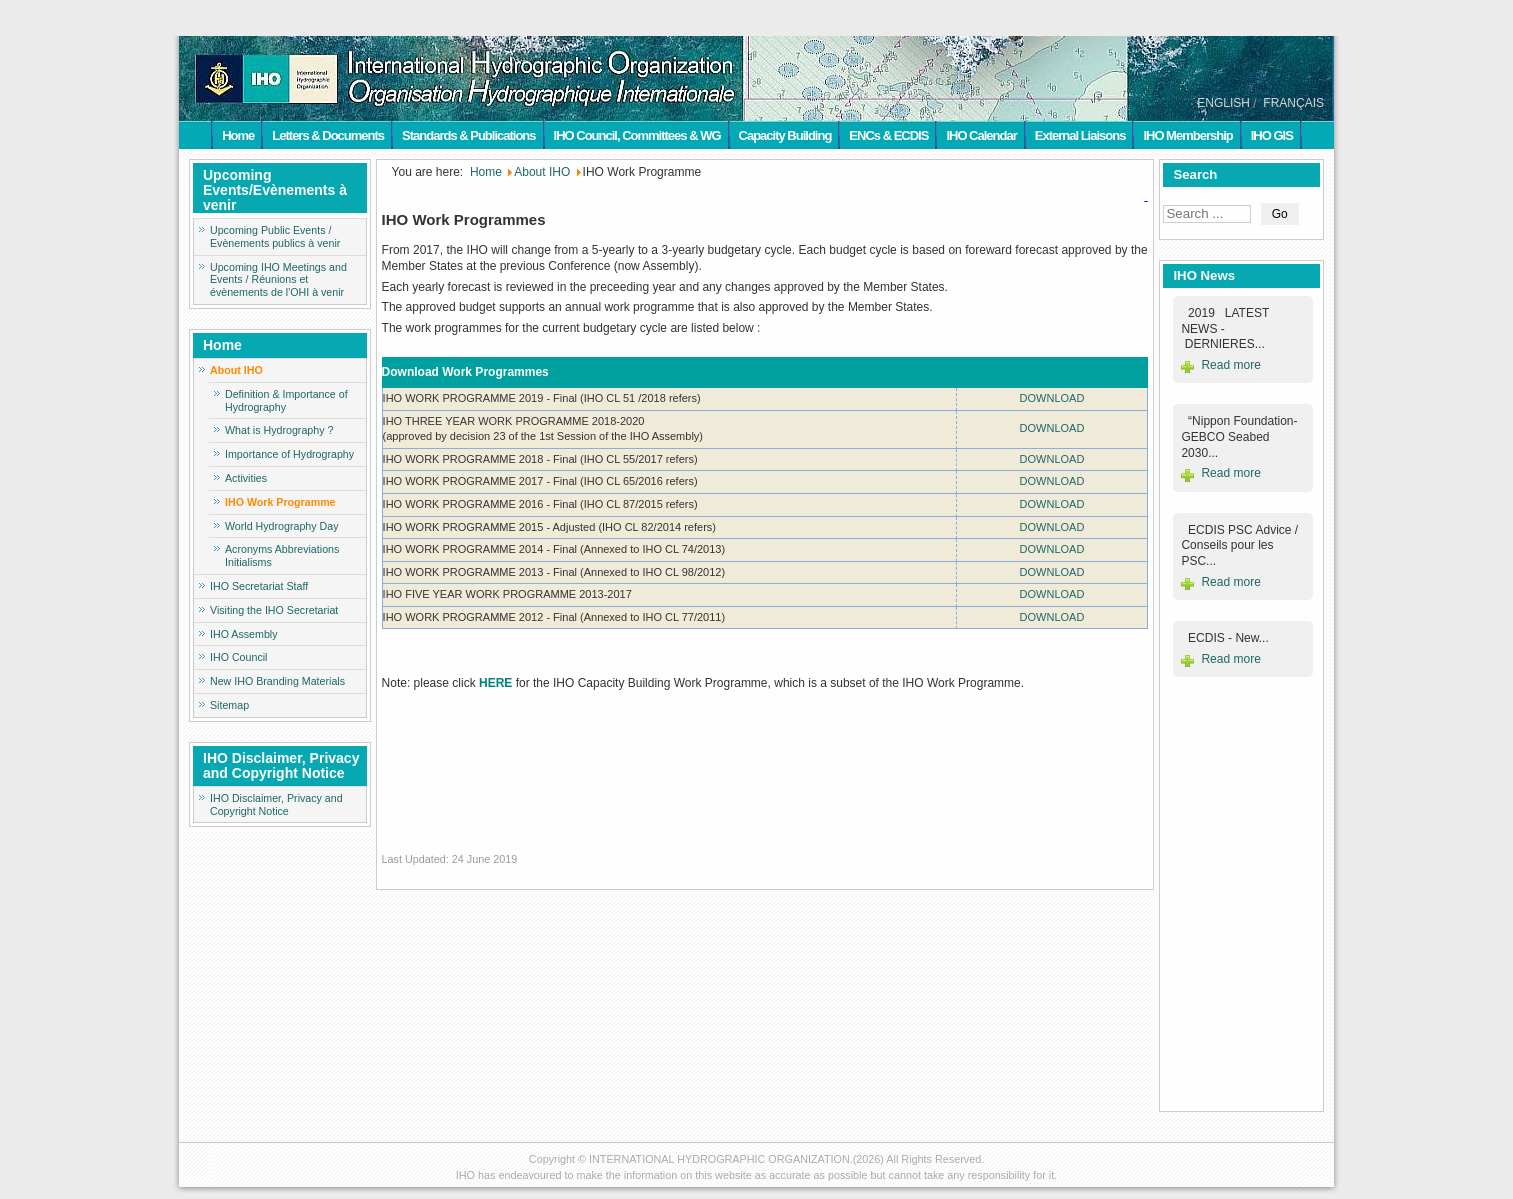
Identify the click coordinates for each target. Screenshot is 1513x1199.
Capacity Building (785, 135)
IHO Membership (1187, 135)
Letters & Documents (328, 135)
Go (1280, 214)
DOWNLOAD (1052, 398)
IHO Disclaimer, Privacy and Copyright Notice (276, 804)
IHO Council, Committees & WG (637, 135)
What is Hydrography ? (279, 430)
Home (238, 135)
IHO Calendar (981, 135)
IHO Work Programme (280, 502)
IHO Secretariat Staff (259, 586)
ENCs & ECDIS (888, 135)
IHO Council (238, 657)
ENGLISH (1223, 103)
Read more (1230, 365)
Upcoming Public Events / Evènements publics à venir (275, 236)
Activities (246, 478)
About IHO (236, 370)
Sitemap (229, 705)
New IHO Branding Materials (277, 681)
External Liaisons (1080, 135)
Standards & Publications (468, 135)
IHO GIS (1272, 135)
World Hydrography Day (282, 526)
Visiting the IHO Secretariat (274, 610)
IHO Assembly (244, 634)
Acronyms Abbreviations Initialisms (282, 555)
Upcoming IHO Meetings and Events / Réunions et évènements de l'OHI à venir (278, 280)
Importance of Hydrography (289, 454)
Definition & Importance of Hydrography (286, 400)
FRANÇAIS (1293, 103)
